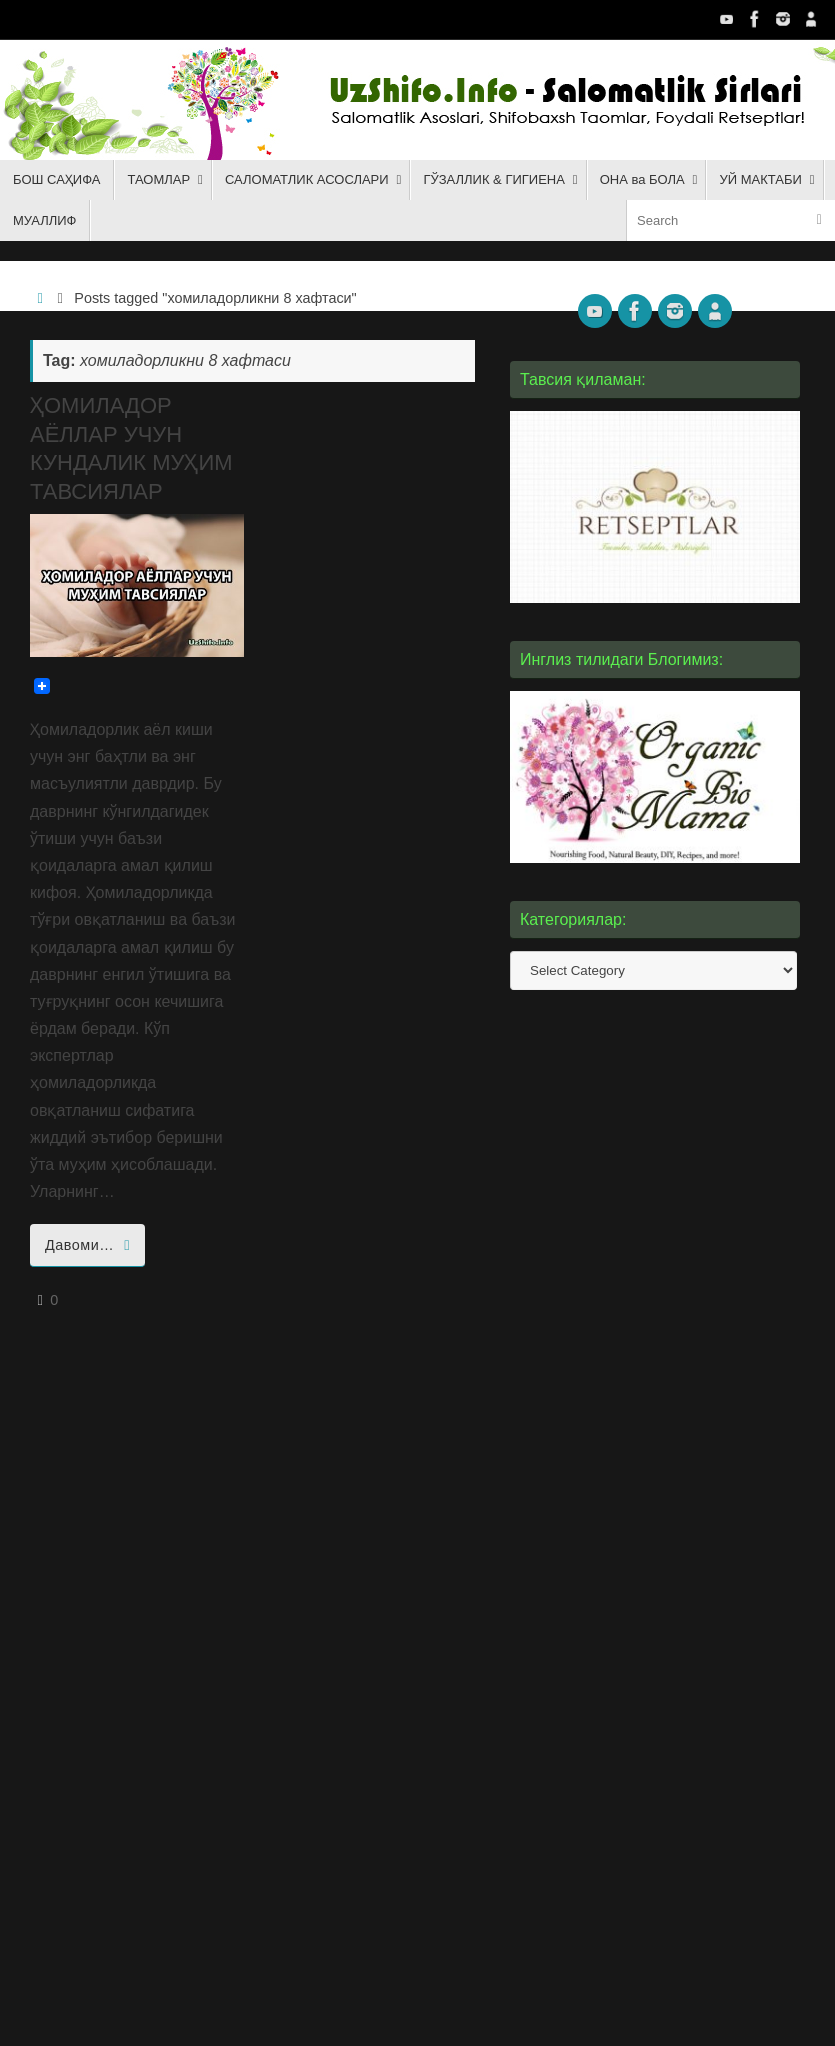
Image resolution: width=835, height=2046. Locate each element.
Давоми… (91, 1245)
